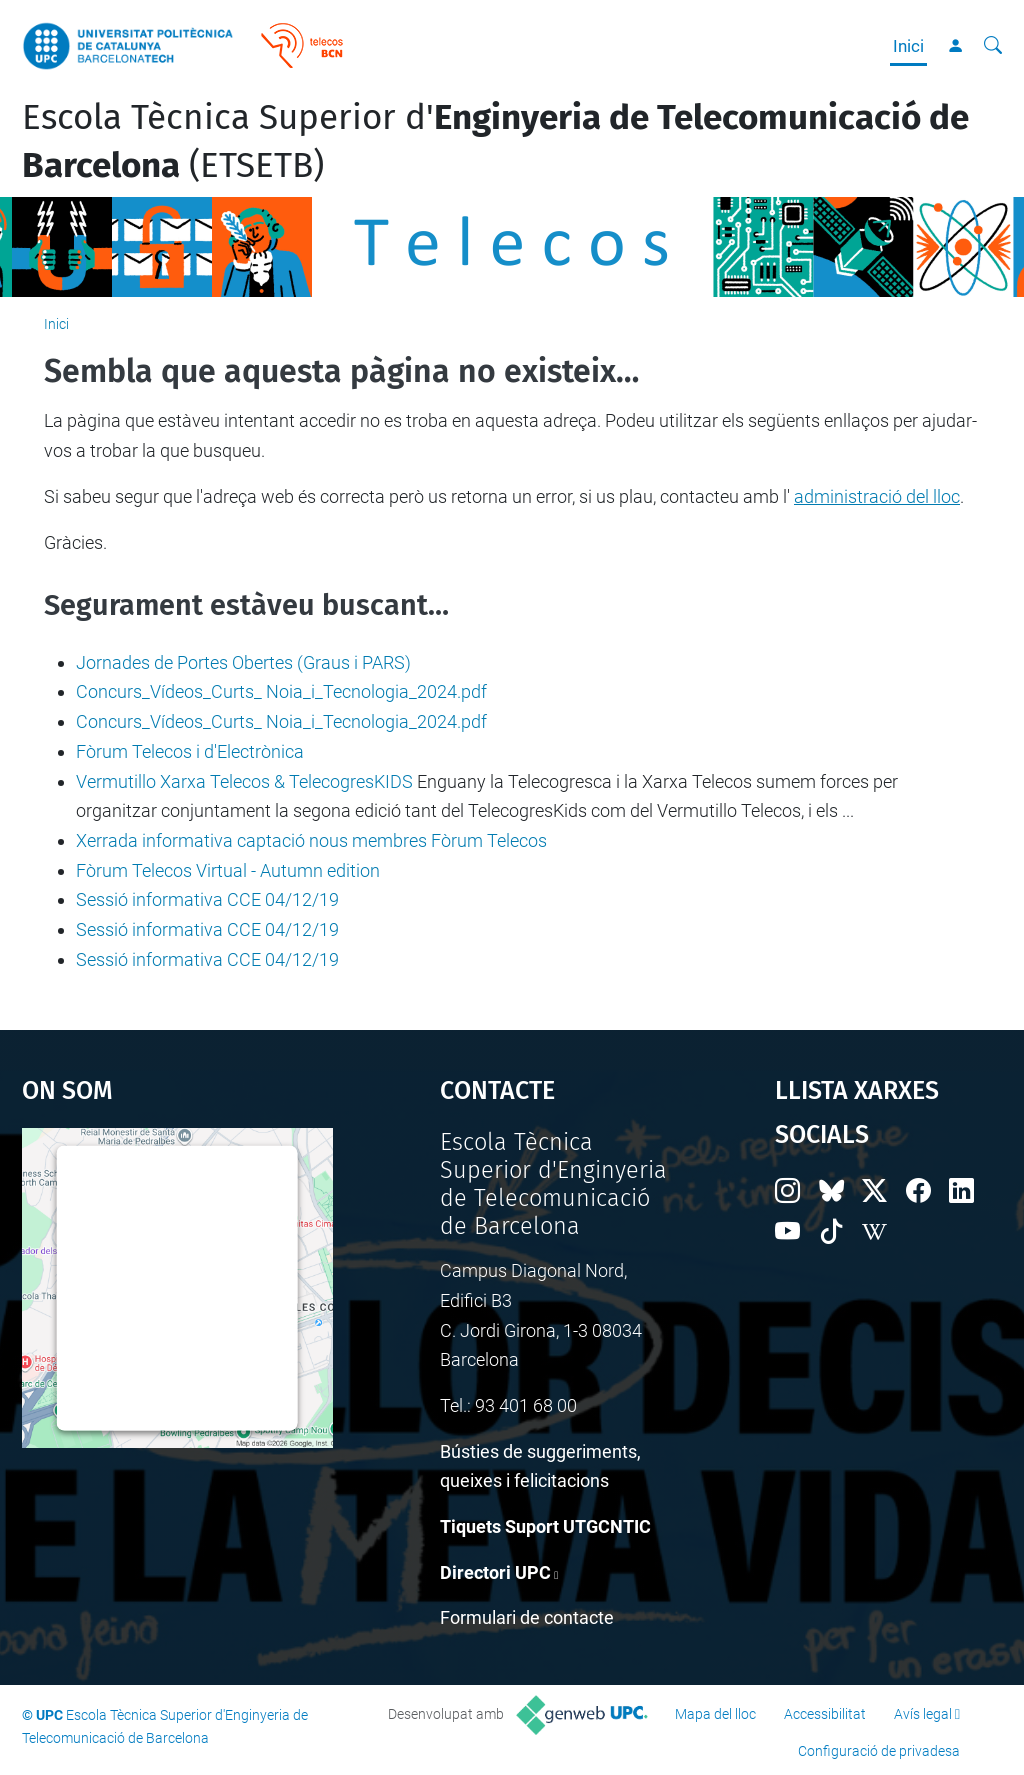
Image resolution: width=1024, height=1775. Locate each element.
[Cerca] (993, 46)
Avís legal (923, 1714)
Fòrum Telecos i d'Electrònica (190, 751)
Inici (908, 46)
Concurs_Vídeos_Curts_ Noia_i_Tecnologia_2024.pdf (281, 691)
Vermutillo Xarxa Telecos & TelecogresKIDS (244, 781)
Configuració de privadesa (879, 1751)
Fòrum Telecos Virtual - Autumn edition (228, 870)
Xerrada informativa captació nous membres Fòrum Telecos (311, 840)
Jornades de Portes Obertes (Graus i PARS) (243, 662)
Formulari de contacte (527, 1617)
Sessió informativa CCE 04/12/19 (207, 899)
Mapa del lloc (715, 1714)
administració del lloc (877, 496)
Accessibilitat (825, 1714)
